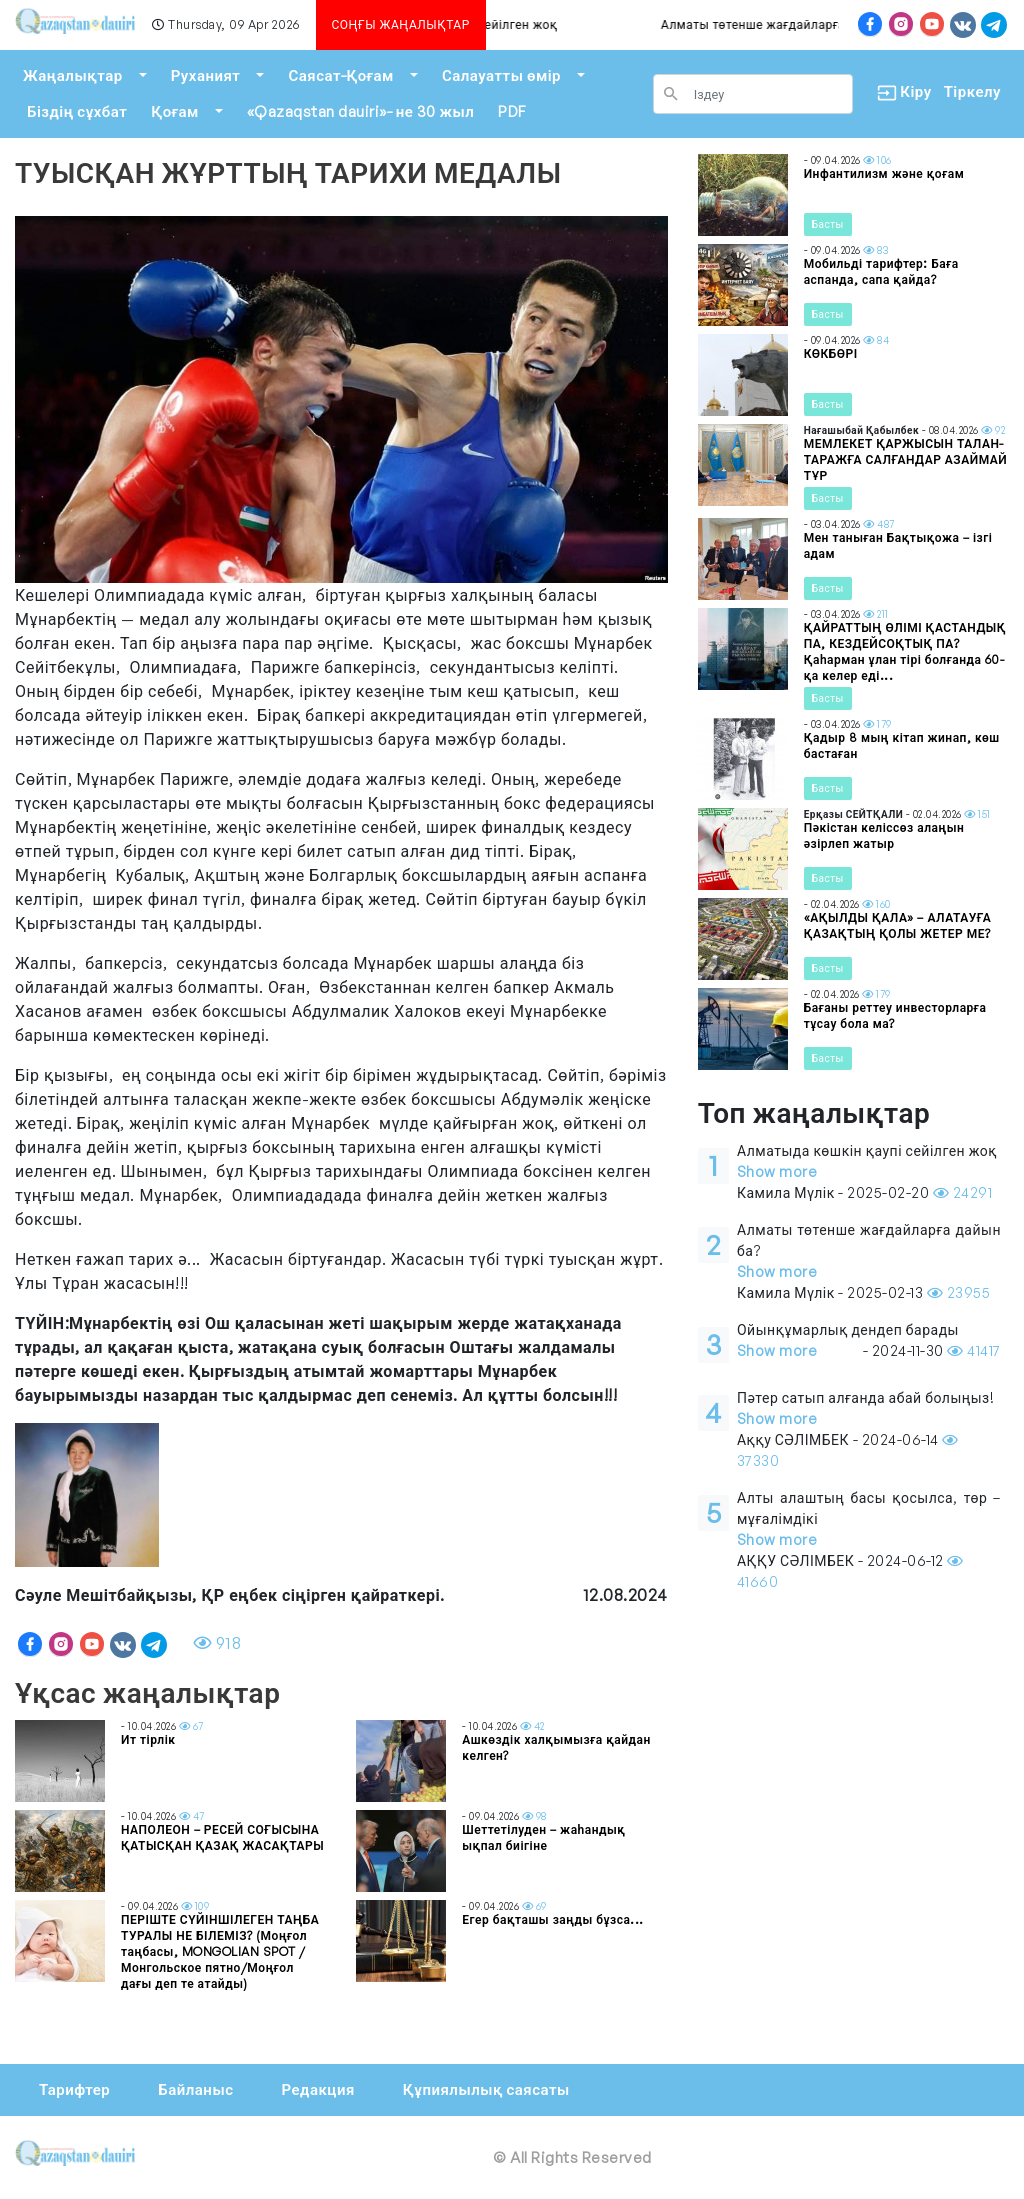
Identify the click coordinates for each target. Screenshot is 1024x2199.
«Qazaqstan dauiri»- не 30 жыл (360, 111)
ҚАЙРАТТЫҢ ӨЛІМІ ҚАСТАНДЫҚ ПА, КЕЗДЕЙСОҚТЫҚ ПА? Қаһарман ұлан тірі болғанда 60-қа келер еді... (905, 651)
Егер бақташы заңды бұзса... (553, 1919)
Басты (828, 224)
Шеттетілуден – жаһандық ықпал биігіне (543, 1837)
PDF (512, 111)
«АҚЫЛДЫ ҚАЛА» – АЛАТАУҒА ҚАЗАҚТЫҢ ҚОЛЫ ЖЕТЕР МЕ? (898, 925)
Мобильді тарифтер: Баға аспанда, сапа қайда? (881, 271)
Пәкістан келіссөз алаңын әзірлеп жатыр (884, 835)
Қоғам (174, 111)
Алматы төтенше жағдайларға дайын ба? (795, 24)
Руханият (206, 75)
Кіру (898, 92)
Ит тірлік (148, 1739)
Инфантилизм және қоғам (884, 173)
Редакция (317, 2089)
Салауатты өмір (501, 75)
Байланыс (195, 2089)
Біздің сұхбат (77, 111)
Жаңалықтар (73, 75)
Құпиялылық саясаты (486, 2089)
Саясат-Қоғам (341, 75)
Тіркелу (972, 91)
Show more (777, 1171)
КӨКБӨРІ (831, 353)
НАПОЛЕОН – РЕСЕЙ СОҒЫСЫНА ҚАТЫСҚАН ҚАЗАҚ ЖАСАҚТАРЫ (222, 1837)
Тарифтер (74, 2089)
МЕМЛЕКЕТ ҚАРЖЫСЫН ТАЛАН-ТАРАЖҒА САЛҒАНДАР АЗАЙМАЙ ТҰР (906, 459)
